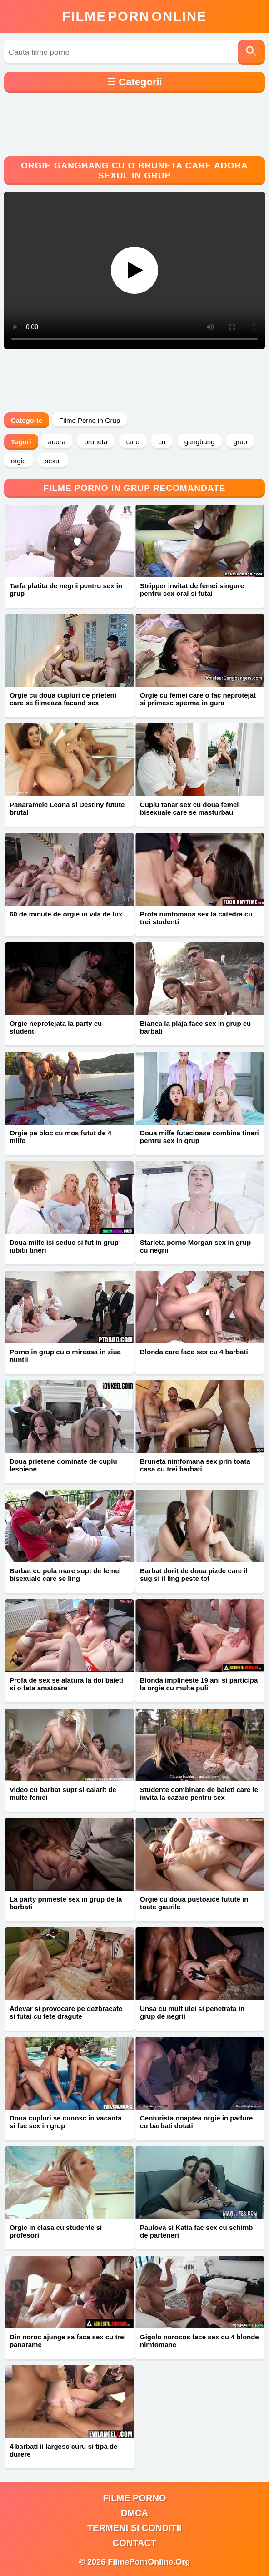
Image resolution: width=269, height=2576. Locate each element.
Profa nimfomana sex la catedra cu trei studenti (196, 918)
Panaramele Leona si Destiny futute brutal (67, 808)
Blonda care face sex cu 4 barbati (194, 1352)
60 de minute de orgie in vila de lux (66, 914)
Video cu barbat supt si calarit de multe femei (63, 1793)
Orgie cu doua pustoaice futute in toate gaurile (194, 1903)
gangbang (199, 442)
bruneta (95, 442)
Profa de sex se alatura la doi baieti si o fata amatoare (66, 1684)
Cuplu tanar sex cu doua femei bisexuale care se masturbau (189, 808)
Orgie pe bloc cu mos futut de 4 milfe (60, 1136)
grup (240, 442)
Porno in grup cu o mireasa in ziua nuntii (65, 1355)
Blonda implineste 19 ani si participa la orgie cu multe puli (199, 1684)
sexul (53, 461)
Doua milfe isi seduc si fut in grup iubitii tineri (64, 1246)
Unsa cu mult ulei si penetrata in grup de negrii (192, 2012)
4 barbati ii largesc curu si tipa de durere (64, 2450)
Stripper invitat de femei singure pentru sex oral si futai (192, 589)
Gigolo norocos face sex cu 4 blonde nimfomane (199, 2340)
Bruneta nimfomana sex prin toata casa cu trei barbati (195, 1465)
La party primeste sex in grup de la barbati (66, 1903)
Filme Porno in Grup (89, 420)
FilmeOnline (134, 16)
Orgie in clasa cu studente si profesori (56, 2231)
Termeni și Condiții (134, 2528)
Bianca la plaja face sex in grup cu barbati (195, 1027)
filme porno (134, 2498)
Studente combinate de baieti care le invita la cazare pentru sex (199, 1793)
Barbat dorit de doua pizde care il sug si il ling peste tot (194, 1574)
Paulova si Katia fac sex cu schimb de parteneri (196, 2231)
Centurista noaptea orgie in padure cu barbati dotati (196, 2122)
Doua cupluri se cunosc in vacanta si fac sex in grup (66, 2122)
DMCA (134, 2513)
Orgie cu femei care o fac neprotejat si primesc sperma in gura (198, 699)
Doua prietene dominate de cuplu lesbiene (63, 1465)
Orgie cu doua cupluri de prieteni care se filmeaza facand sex (63, 699)
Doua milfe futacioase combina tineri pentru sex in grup (199, 1136)
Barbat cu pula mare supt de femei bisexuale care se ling (65, 1574)
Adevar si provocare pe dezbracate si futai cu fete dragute (66, 2012)
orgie (18, 461)
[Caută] (251, 52)
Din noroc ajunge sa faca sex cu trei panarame (68, 2340)
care (132, 442)
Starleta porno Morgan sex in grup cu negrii (195, 1246)
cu (161, 442)
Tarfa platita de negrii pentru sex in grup (66, 589)
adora (56, 442)
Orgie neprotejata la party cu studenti (56, 1027)
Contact (134, 2543)
